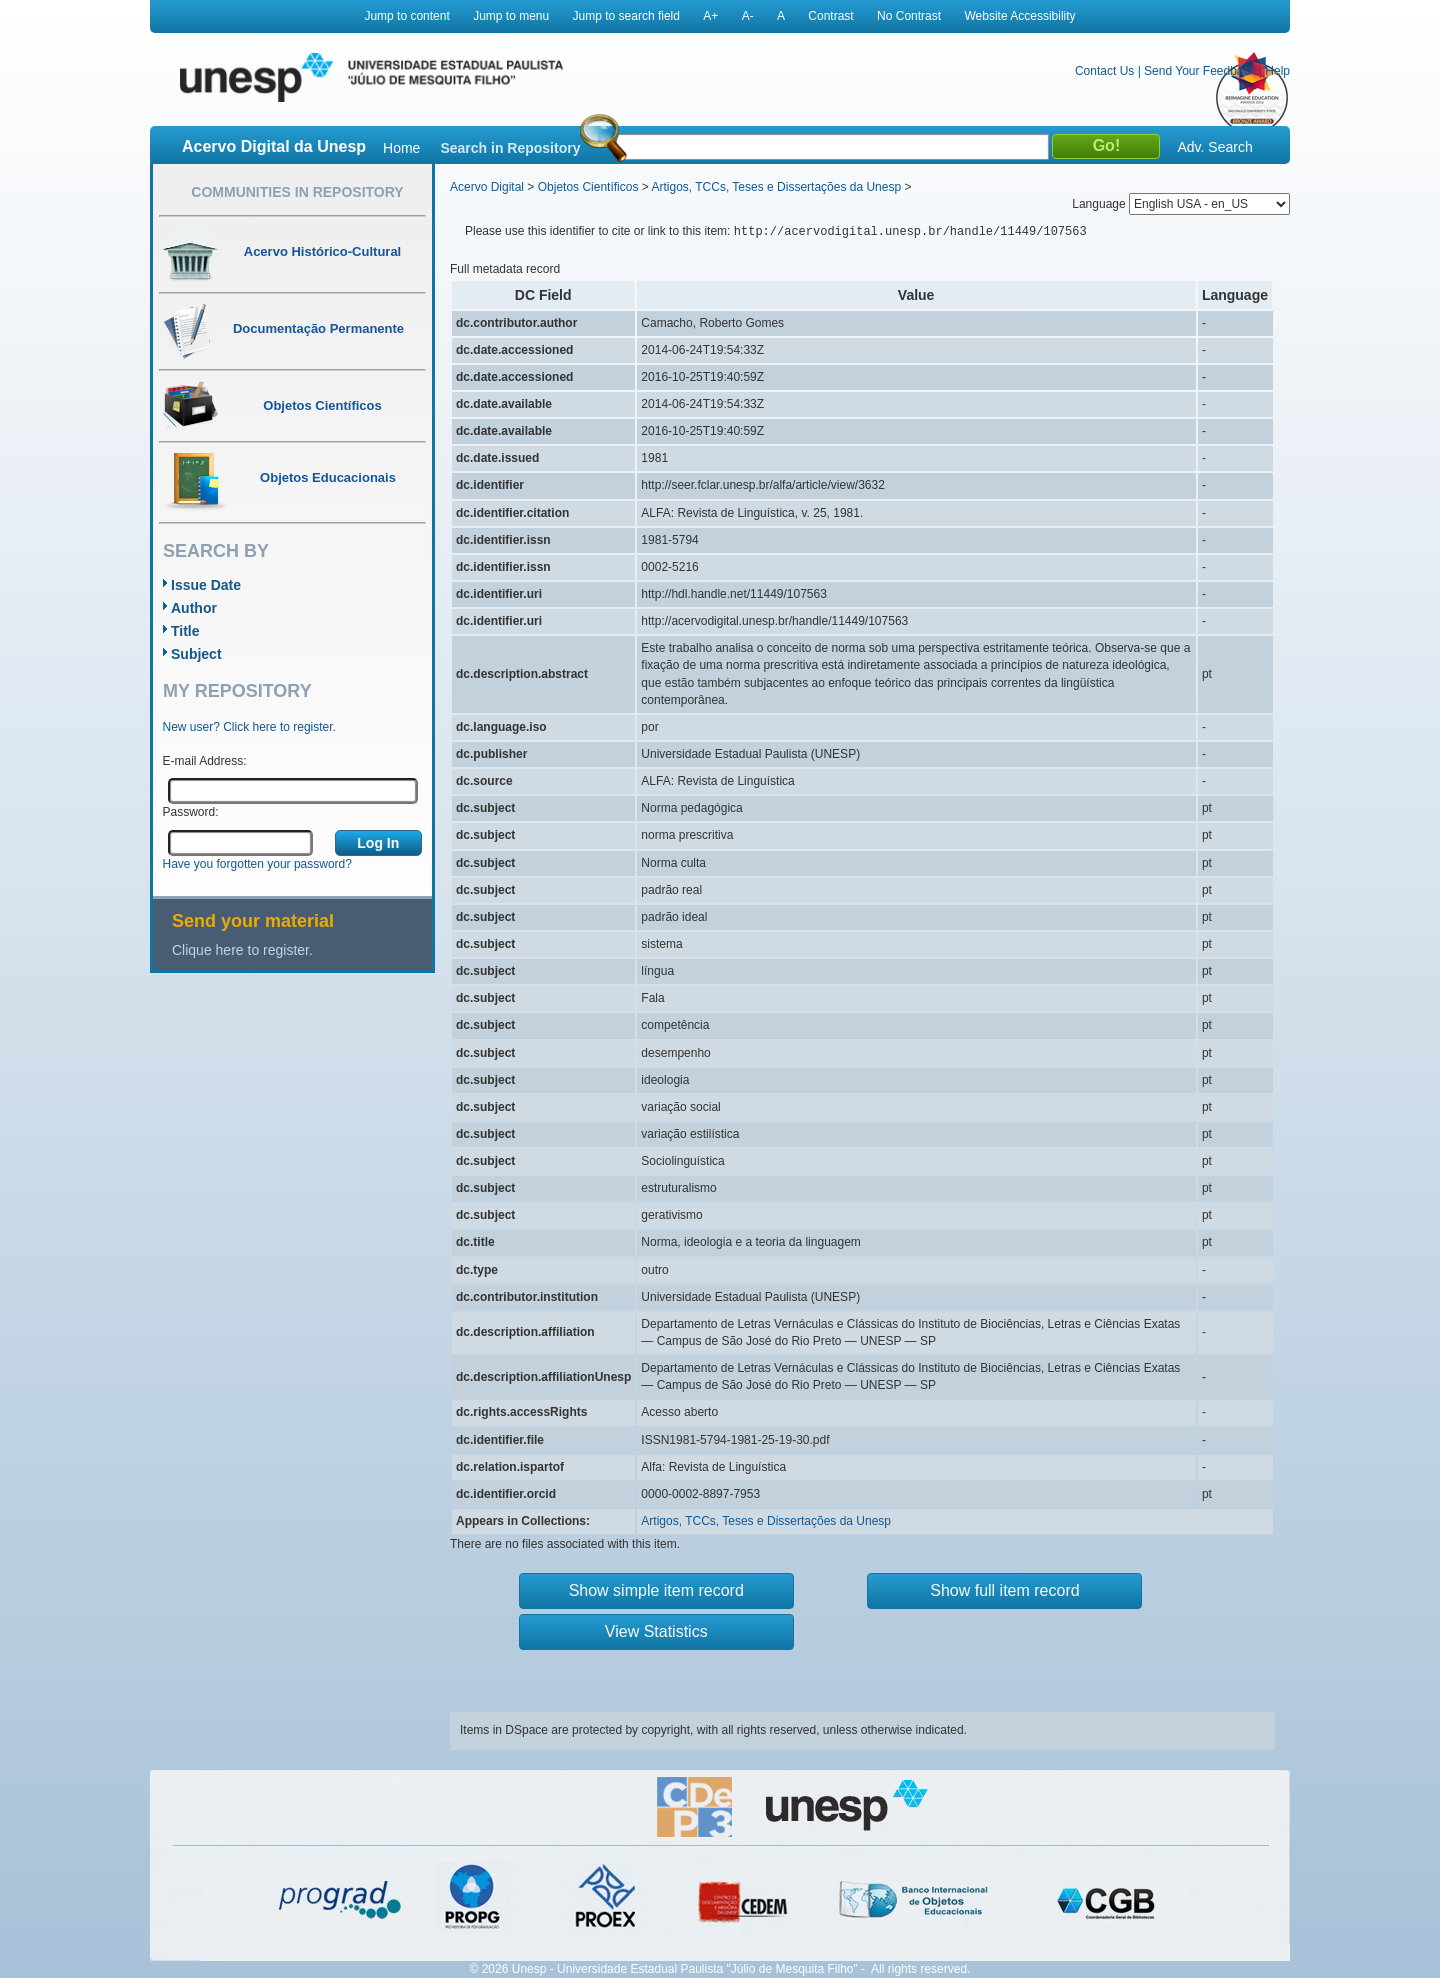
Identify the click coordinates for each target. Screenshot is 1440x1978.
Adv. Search (1214, 147)
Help (1277, 71)
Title (185, 631)
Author (194, 608)
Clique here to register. (242, 950)
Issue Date (206, 585)
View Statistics (656, 1631)
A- (748, 16)
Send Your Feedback (1199, 71)
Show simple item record (656, 1590)
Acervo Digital (487, 187)
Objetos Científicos (588, 187)
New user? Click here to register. (249, 727)
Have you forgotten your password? (257, 864)
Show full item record (1004, 1590)
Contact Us (1104, 71)
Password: (191, 812)
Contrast (830, 16)
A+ (710, 16)
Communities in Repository (297, 192)
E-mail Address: (205, 761)
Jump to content (406, 16)
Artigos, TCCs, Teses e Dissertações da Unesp (776, 187)
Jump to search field (626, 16)
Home (401, 148)
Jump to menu (511, 16)
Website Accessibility (1019, 16)
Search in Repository (510, 148)
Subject (196, 654)
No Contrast (909, 16)
